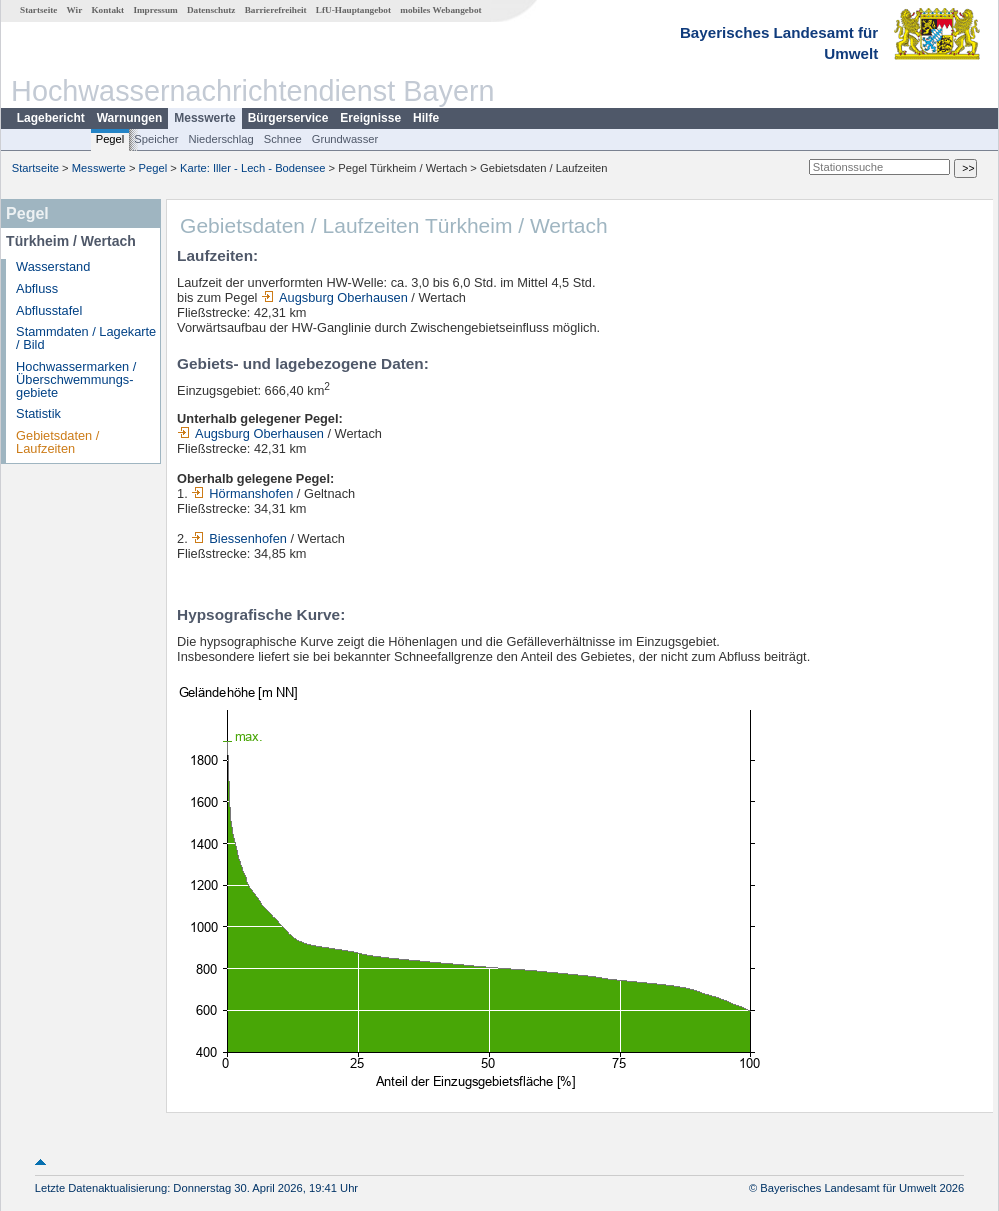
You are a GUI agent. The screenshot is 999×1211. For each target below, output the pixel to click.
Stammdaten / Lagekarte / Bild (86, 338)
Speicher (156, 139)
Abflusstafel (49, 310)
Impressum (155, 10)
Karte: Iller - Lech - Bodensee (253, 168)
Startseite (38, 10)
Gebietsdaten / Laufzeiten (57, 442)
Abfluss (37, 288)
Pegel (110, 139)
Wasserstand (53, 266)
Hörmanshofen (242, 493)
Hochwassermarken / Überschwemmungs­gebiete (76, 379)
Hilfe (426, 118)
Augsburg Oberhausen (334, 297)
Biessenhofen (239, 538)
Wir (75, 10)
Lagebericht (51, 118)
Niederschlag (220, 139)
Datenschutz (211, 10)
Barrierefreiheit (276, 10)
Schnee (283, 139)
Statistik (38, 413)
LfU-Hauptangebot (353, 10)
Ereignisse (370, 118)
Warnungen (130, 118)
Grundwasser (345, 139)
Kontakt (107, 10)
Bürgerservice (288, 118)
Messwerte (204, 118)
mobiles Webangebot (440, 10)
